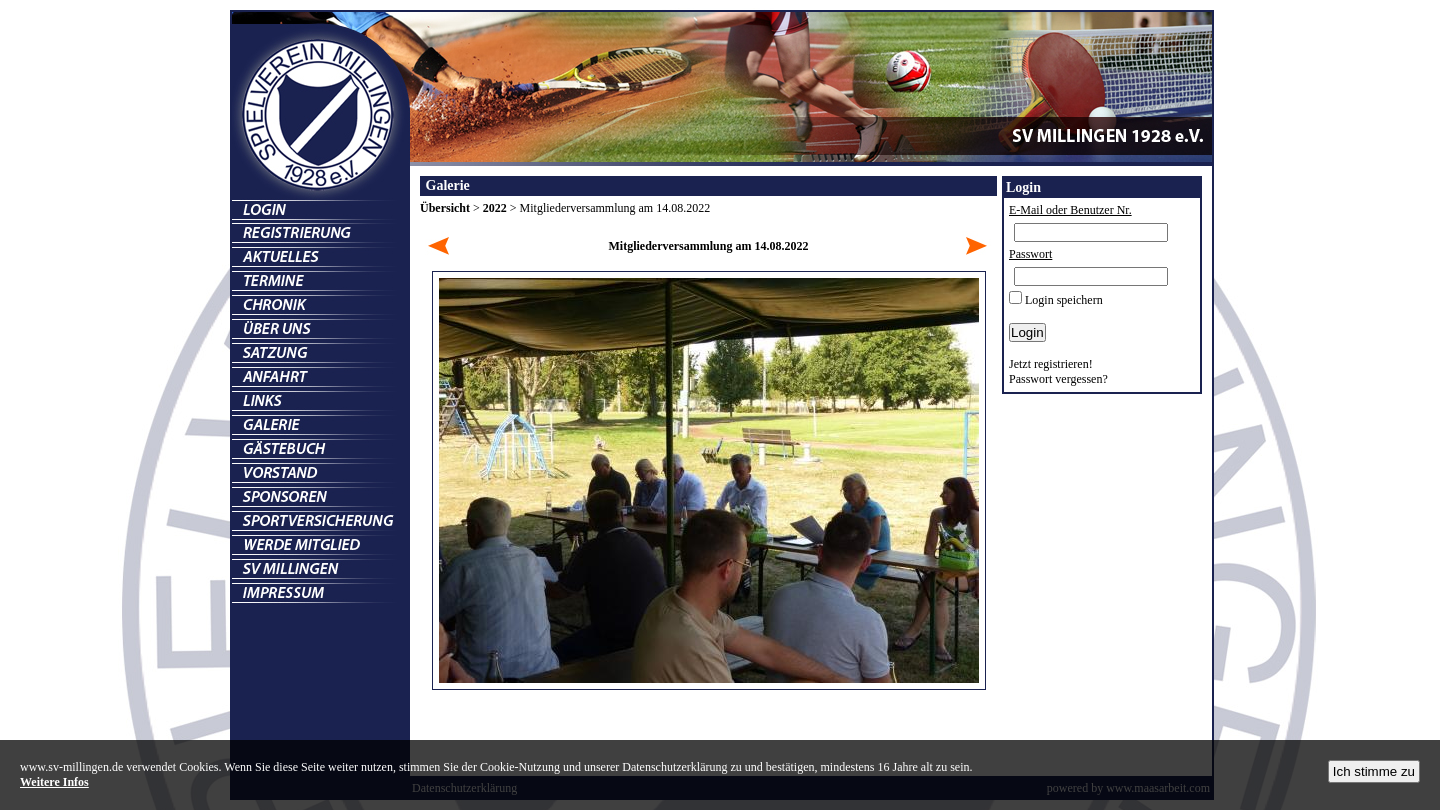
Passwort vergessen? (1058, 379)
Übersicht (445, 208)
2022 (495, 208)
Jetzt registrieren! (1051, 364)
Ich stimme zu (1374, 771)
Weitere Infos (54, 782)
